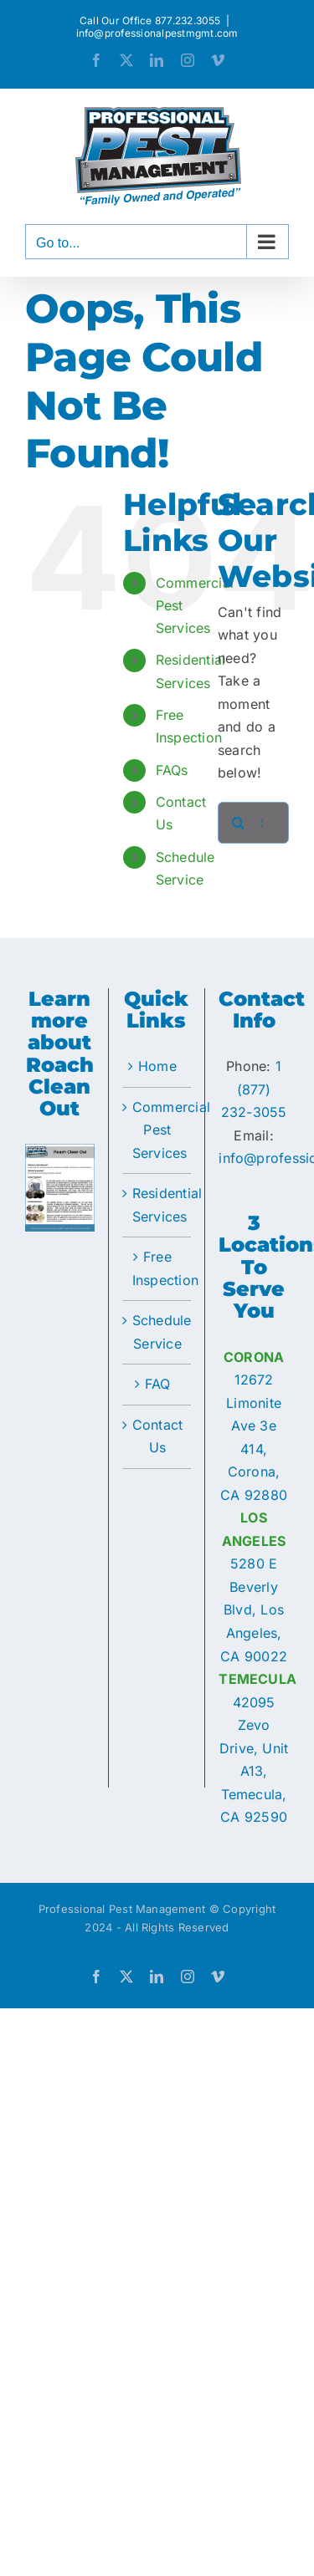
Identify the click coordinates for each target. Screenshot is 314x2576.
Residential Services (157, 1205)
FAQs (172, 770)
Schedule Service (157, 1332)
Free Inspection (157, 1268)
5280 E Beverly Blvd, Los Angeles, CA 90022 (253, 1609)
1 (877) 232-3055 (254, 1089)
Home (157, 1066)
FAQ (158, 1383)
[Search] (239, 823)
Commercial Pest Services (157, 1130)
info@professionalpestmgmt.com (157, 33)
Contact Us (157, 1436)
